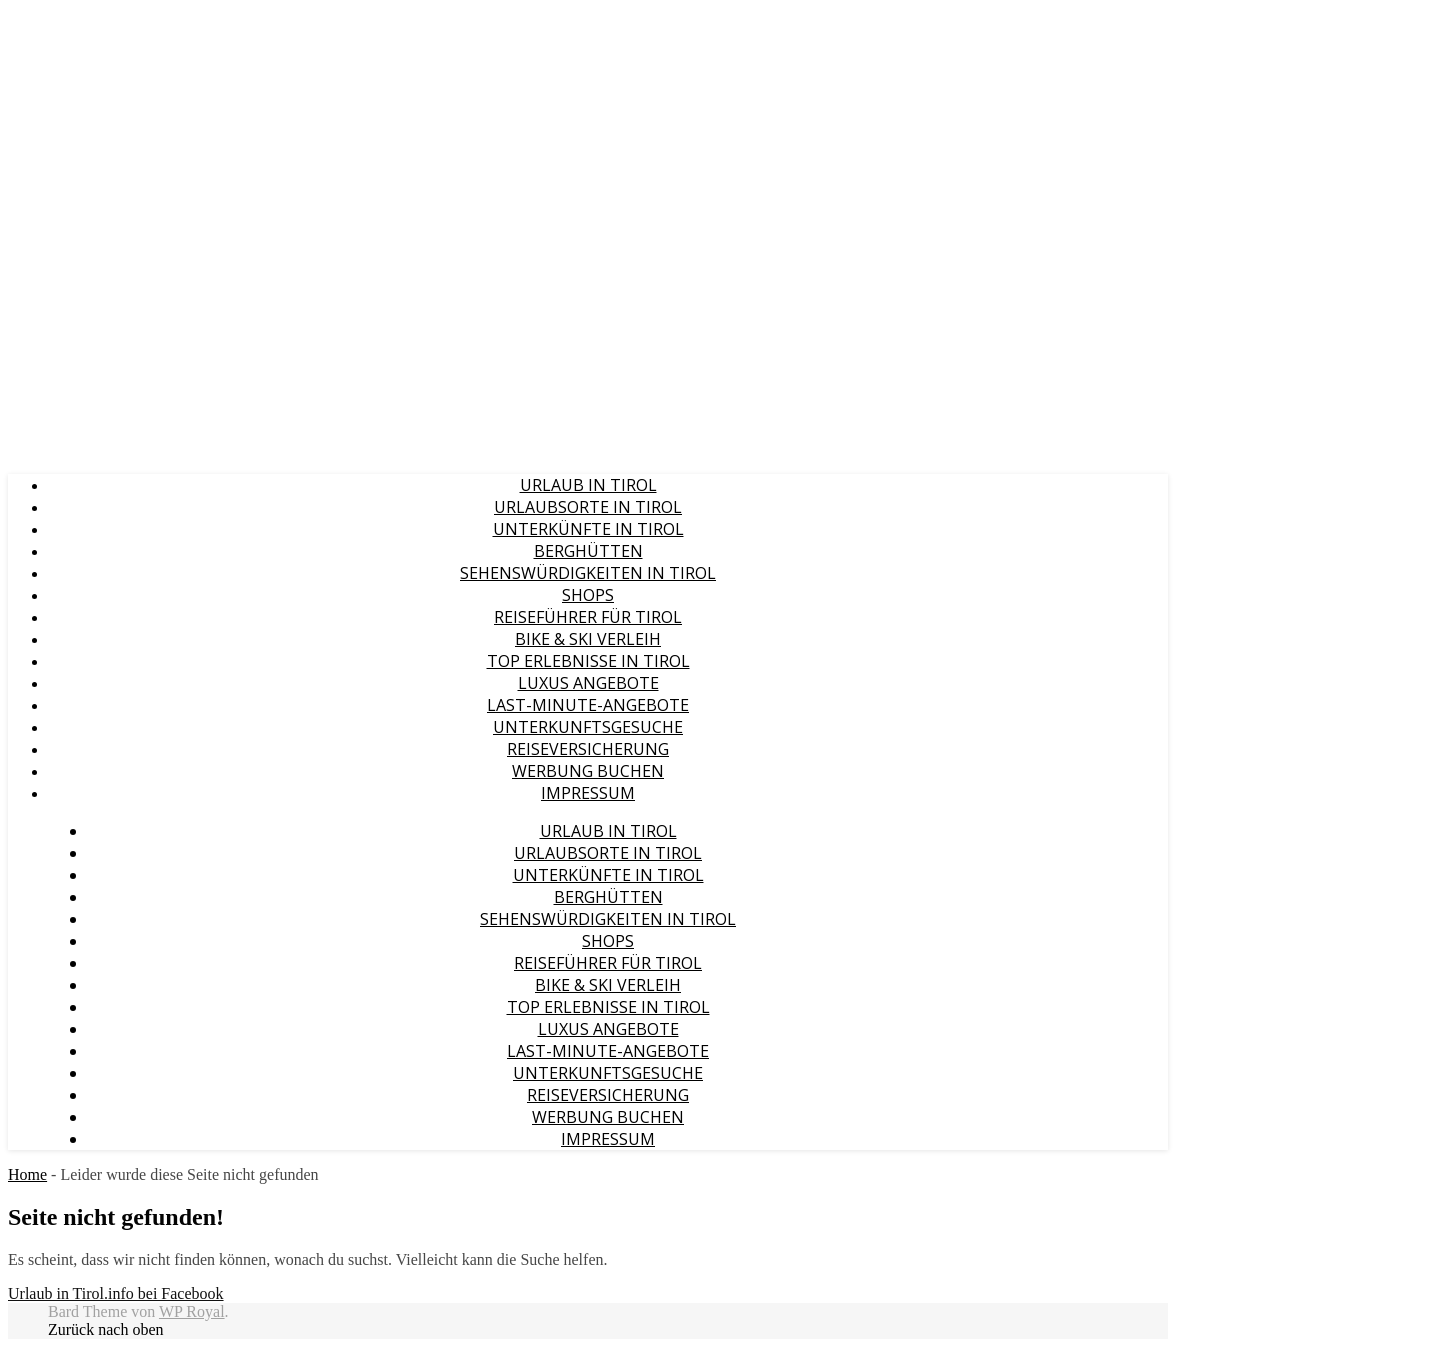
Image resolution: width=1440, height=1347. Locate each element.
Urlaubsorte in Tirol (588, 507)
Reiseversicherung (588, 749)
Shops (588, 595)
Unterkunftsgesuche (588, 727)
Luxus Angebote (588, 683)
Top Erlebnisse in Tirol (588, 661)
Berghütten (588, 551)
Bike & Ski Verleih (588, 639)
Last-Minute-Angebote (588, 705)
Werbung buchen (588, 771)
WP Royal (192, 1311)
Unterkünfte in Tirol (588, 529)
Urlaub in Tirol (588, 485)
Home (27, 1174)
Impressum (588, 793)
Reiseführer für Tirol (588, 617)
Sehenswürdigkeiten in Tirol (588, 573)
